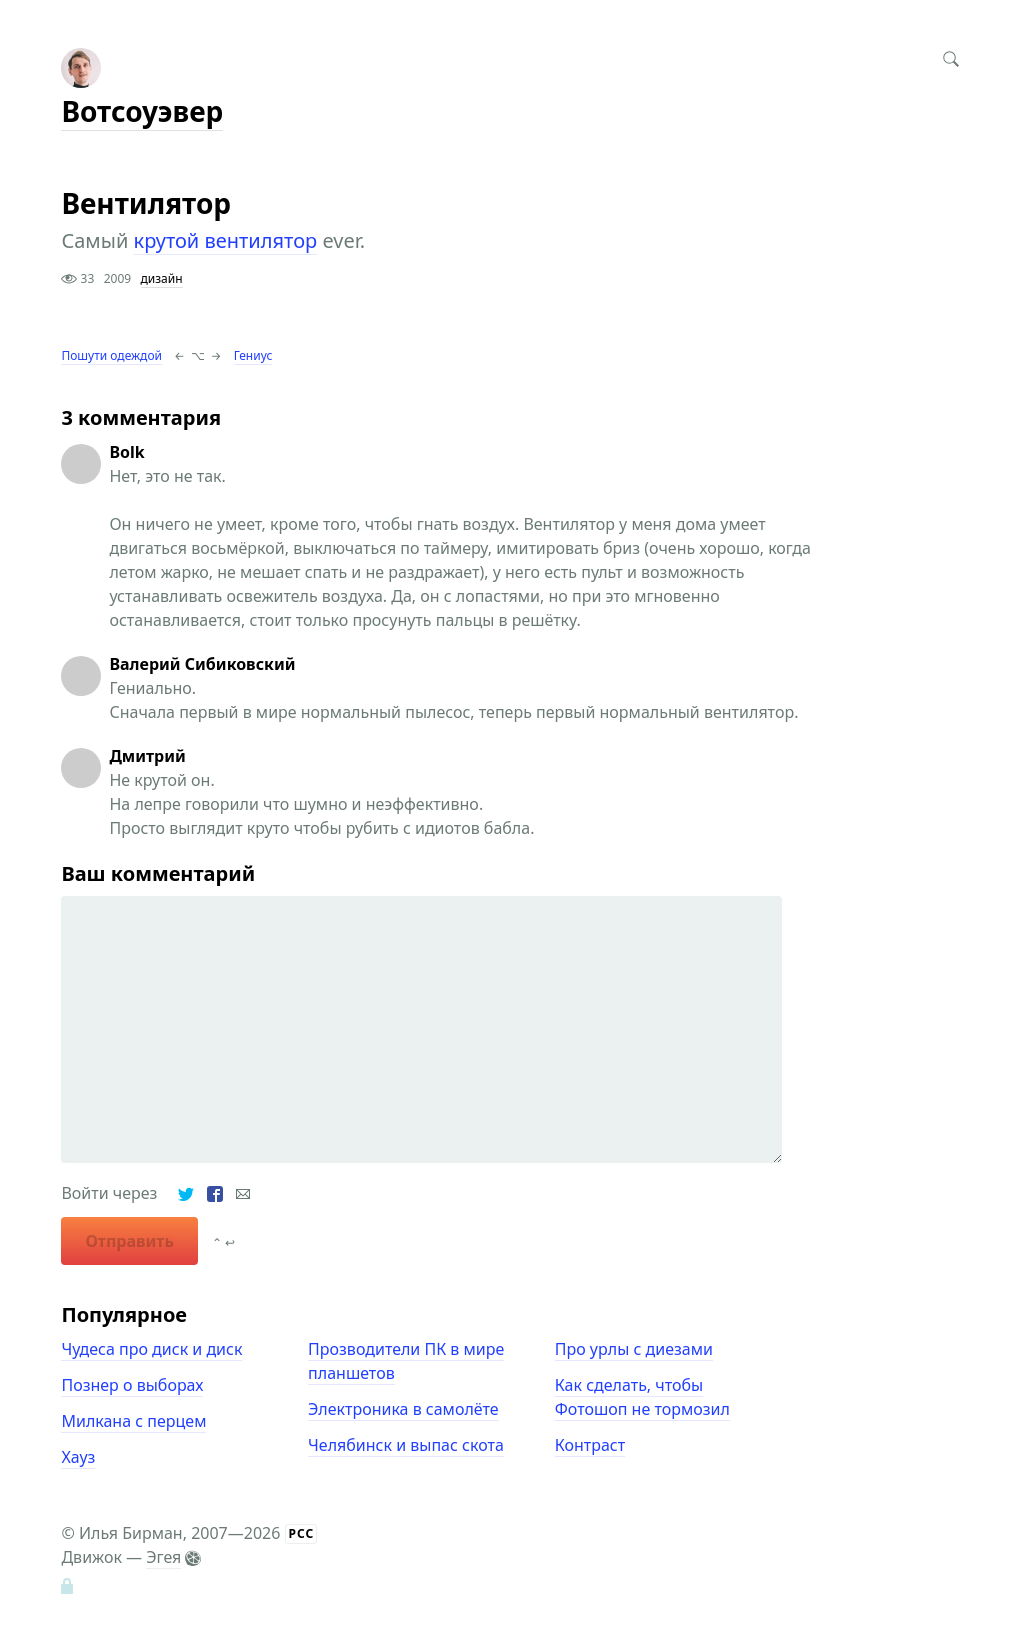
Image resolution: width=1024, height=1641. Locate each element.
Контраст (590, 1445)
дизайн (162, 278)
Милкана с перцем (133, 1421)
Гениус (253, 355)
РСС (302, 1533)
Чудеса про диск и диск (151, 1349)
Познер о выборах (132, 1385)
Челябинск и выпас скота (406, 1445)
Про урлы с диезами (634, 1349)
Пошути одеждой (111, 355)
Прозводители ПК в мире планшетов (406, 1361)
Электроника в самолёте (403, 1409)
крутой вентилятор (226, 240)
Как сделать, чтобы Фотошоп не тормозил (642, 1397)
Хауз (78, 1457)
